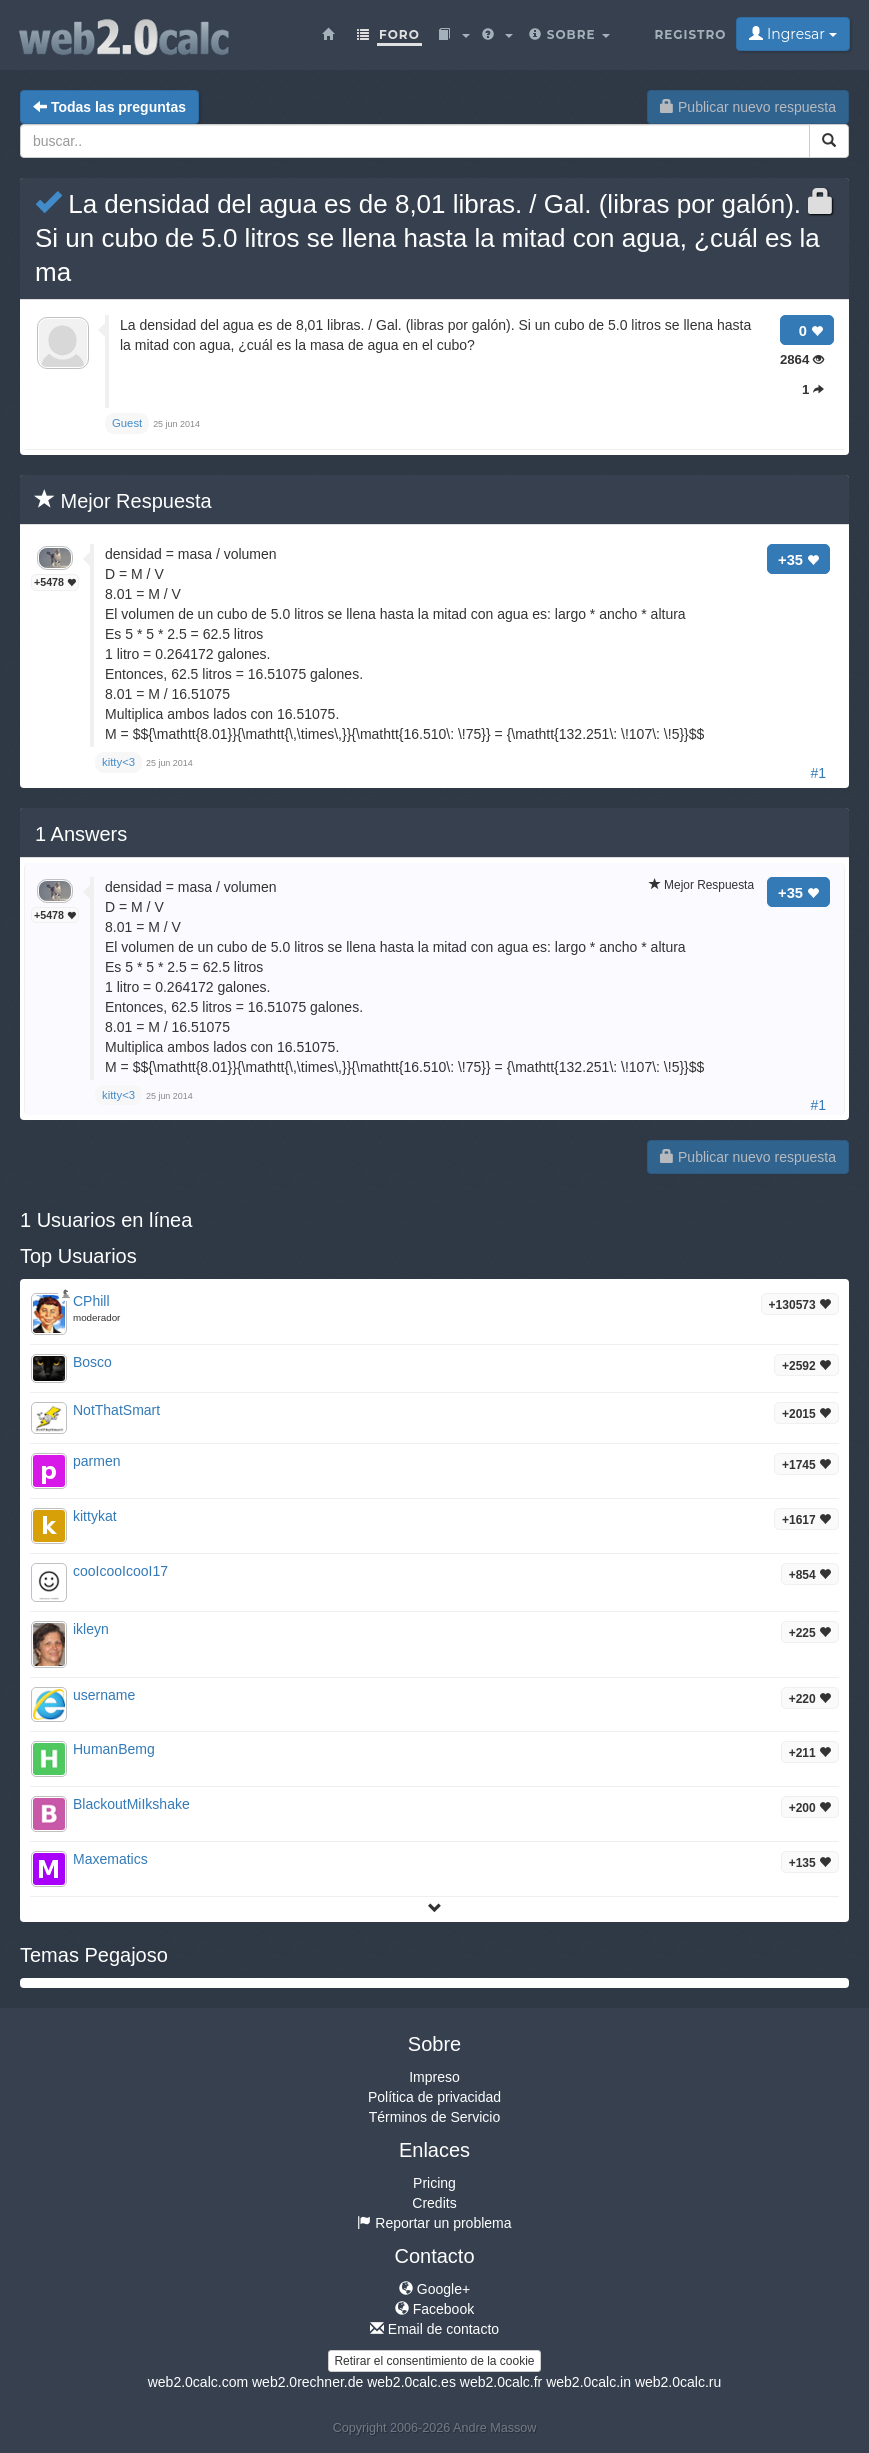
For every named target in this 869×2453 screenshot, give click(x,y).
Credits (434, 2203)
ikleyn (91, 1629)
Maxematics (110, 1859)
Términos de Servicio (435, 2117)
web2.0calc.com (198, 2382)
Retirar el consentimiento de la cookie (434, 2361)
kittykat (95, 1516)
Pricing (434, 2183)
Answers (81, 834)
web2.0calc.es (411, 2382)
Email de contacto (434, 2329)
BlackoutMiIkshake (131, 1804)
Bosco (92, 1362)
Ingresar (792, 34)
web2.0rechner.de (307, 2382)
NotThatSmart (116, 1410)
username (104, 1695)
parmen (96, 1461)
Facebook (434, 2309)
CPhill (91, 1301)
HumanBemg (114, 1749)
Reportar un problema (434, 2223)
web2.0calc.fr (501, 2382)
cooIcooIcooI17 (120, 1571)
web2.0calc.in (588, 2382)
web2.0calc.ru (678, 2382)
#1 (818, 773)
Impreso (434, 2077)
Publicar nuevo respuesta (748, 107)
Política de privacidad (434, 2097)
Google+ (434, 2289)
